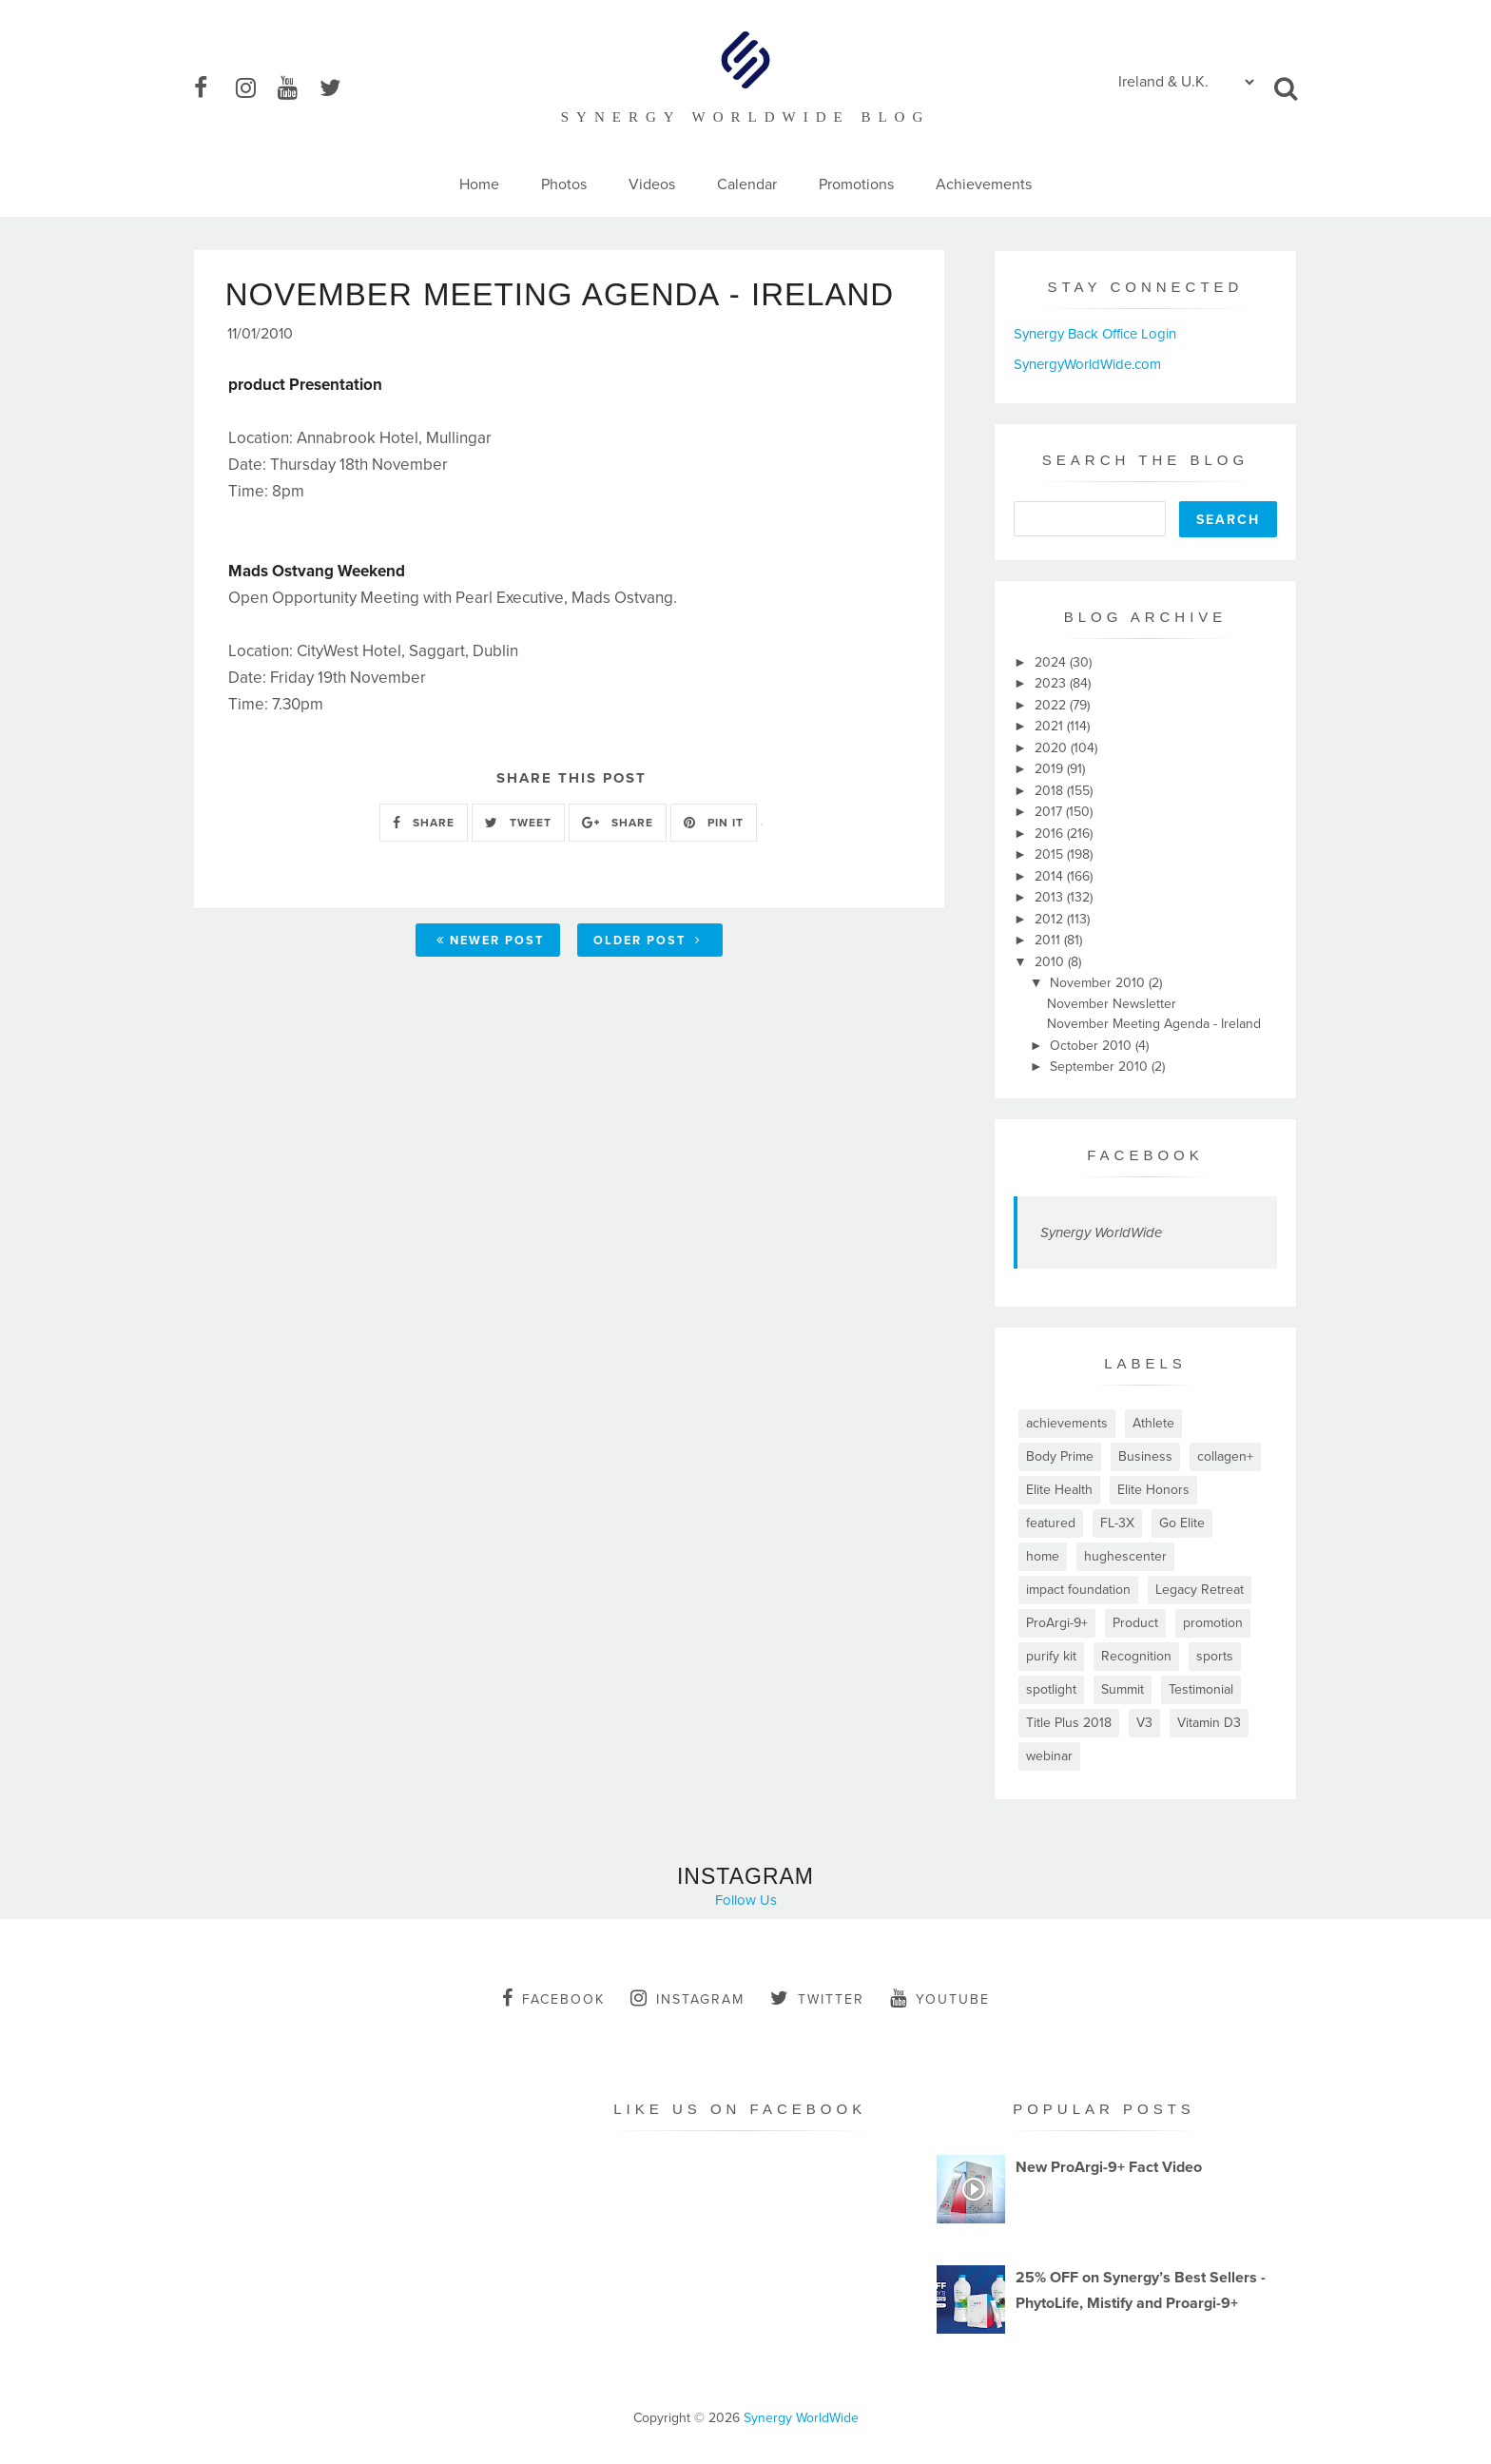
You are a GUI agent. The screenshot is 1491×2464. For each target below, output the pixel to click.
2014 (1051, 876)
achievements (1067, 1423)
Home (479, 184)
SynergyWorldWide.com (1087, 364)
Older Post (647, 942)
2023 (1052, 683)
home (1042, 1556)
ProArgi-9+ (1057, 1623)
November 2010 (1099, 983)
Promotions (856, 184)
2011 (1049, 940)
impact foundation (1078, 1589)
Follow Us (746, 1900)
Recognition (1136, 1656)
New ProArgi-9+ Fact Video (1109, 2167)
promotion (1213, 1623)
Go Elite (1182, 1523)
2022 (1052, 705)
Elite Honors (1153, 1490)
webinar (1049, 1756)
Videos (652, 184)
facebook (553, 1998)
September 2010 (1101, 1066)
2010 (1051, 962)
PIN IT (714, 824)
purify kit (1051, 1656)
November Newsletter (1111, 1004)
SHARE (424, 824)
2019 (1051, 769)
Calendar (747, 184)
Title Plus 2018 (1069, 1723)
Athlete (1153, 1423)
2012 (1051, 919)
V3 (1144, 1723)
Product (1135, 1623)
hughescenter (1125, 1556)
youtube (940, 1998)
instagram (687, 1998)
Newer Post (490, 942)
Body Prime (1060, 1456)
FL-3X (1117, 1523)
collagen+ (1225, 1456)
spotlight (1051, 1689)
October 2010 (1092, 1046)
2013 (1051, 897)
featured (1050, 1523)
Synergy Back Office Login (1095, 333)
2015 (1051, 854)
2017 (1050, 812)
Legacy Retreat (1199, 1589)
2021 (1051, 726)
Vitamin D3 (1209, 1723)
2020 (1053, 748)
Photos (564, 184)
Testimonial (1201, 1689)
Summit (1122, 1689)
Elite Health (1059, 1490)
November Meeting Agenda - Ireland (1154, 1024)
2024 (1052, 662)
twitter (817, 1998)
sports (1214, 1656)
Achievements (984, 184)
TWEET (518, 824)
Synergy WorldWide (1101, 1232)
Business (1145, 1456)
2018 (1051, 791)
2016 (1051, 833)
